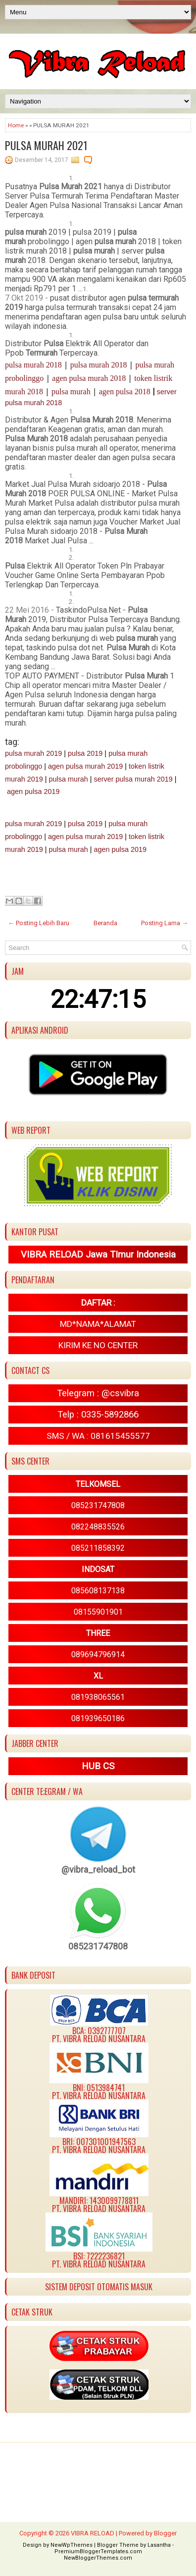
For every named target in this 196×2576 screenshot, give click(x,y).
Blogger (165, 2533)
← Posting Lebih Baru (38, 923)
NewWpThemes (71, 2545)
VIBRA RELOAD (92, 2533)
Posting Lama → (164, 923)
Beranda (105, 923)
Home (16, 125)
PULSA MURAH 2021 (46, 145)
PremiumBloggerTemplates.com (98, 2551)
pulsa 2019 (85, 753)
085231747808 (98, 1946)
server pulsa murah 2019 (133, 779)
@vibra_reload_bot (98, 1869)
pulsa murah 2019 (33, 753)
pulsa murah (71, 391)
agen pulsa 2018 (124, 391)
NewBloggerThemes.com (98, 2558)
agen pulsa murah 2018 (89, 378)
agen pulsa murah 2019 (85, 766)
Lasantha (159, 2545)
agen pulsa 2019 (33, 791)
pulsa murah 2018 (33, 365)
